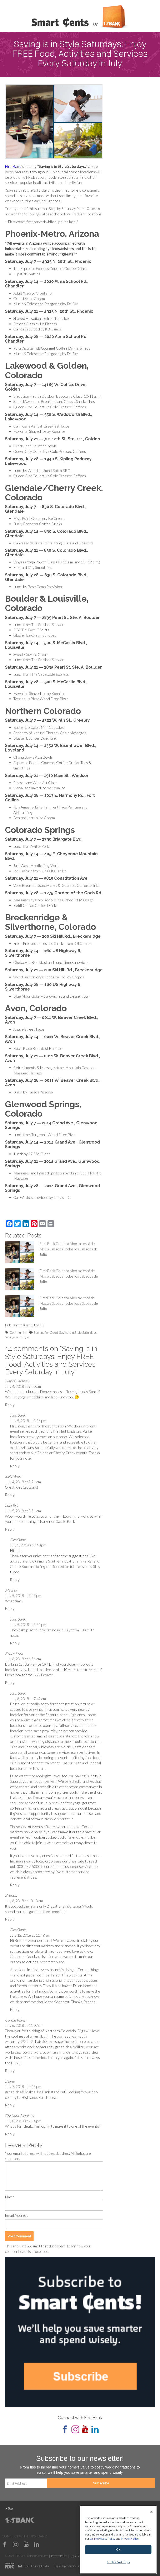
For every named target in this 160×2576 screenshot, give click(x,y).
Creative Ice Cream (29, 298)
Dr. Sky (72, 303)
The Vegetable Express (50, 674)
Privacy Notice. (130, 2538)
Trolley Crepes (72, 977)
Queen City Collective (31, 407)
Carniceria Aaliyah (28, 426)
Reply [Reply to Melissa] (10, 1608)
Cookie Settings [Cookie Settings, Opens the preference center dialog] (118, 2562)
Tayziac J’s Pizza (26, 698)
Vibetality (44, 293)
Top (9, 2508)
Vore (17, 885)
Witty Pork (40, 846)
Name (10, 2197)
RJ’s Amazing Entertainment (36, 807)
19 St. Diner (39, 1153)
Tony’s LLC (62, 1197)
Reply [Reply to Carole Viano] (10, 2070)
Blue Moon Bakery (28, 996)
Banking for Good (45, 1332)
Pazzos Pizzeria (40, 1092)
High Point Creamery (30, 518)
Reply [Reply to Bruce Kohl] (10, 1682)
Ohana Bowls (23, 757)
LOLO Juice (82, 943)
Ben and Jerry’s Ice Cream (34, 817)
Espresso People (27, 762)
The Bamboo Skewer (47, 624)
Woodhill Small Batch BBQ (48, 470)
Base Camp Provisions (46, 586)
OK (118, 2549)
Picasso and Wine (27, 782)
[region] (118, 2540)
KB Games (53, 329)
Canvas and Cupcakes (30, 543)
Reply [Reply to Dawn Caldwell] (10, 1404)
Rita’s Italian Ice (54, 871)
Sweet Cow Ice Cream (31, 654)
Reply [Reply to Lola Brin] (10, 1529)
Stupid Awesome (26, 401)
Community (18, 1332)
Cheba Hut (22, 962)
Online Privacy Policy (102, 2538)
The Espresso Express (31, 268)
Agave (18, 1029)
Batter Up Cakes (26, 727)
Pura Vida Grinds (26, 348)
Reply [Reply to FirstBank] (15, 1466)
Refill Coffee (23, 905)
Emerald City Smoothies (32, 567)
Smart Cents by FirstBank (80, 17)
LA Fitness (48, 323)
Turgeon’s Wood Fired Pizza (53, 1134)
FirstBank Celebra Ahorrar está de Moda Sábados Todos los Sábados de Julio (68, 1248)
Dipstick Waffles (26, 274)
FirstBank (13, 166)
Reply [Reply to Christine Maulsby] (10, 2134)
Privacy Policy (59, 2556)
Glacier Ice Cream (27, 635)
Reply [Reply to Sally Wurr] (10, 1494)
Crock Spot (22, 446)
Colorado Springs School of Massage (64, 900)
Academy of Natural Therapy (36, 732)
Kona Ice (62, 318)
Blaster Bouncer (26, 738)
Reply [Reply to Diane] (10, 2105)
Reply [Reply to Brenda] (10, 1919)
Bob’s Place (22, 1048)
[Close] (151, 2512)
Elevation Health (27, 396)
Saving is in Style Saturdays (78, 1332)
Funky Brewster (26, 523)
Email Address (16, 2215)
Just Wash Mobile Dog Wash (36, 865)
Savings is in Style (17, 1337)
